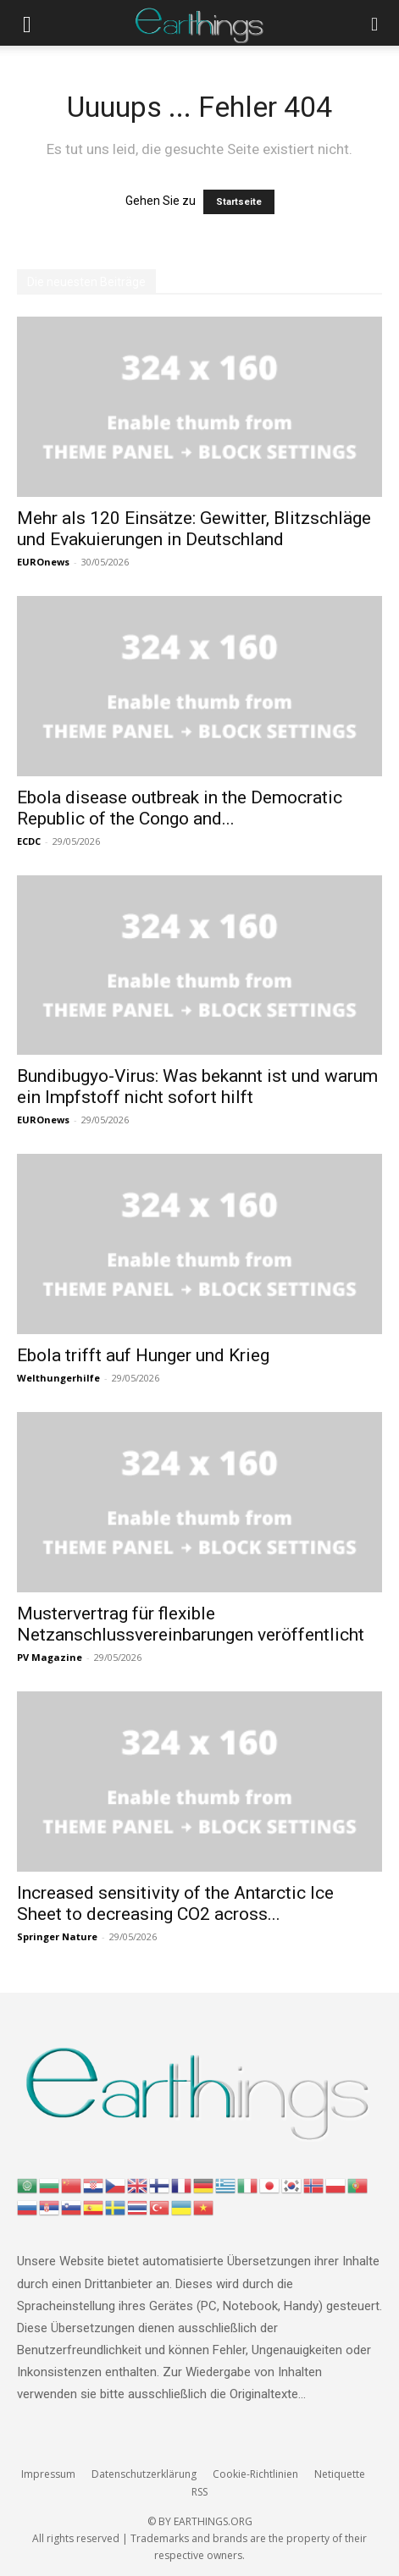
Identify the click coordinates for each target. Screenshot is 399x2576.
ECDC (29, 841)
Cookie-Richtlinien (255, 2474)
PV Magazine (49, 1657)
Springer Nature (57, 1936)
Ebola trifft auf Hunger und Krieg (143, 1355)
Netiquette (339, 2474)
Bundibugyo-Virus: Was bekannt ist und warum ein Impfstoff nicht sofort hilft (197, 1086)
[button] (27, 23)
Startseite (239, 201)
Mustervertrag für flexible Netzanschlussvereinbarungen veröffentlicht (190, 1624)
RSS (199, 2492)
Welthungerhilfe (58, 1377)
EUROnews (43, 561)
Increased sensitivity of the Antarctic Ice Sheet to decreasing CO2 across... (175, 1903)
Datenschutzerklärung (144, 2474)
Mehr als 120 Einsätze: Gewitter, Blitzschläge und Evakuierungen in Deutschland (194, 528)
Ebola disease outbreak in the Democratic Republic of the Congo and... (179, 808)
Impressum (48, 2474)
